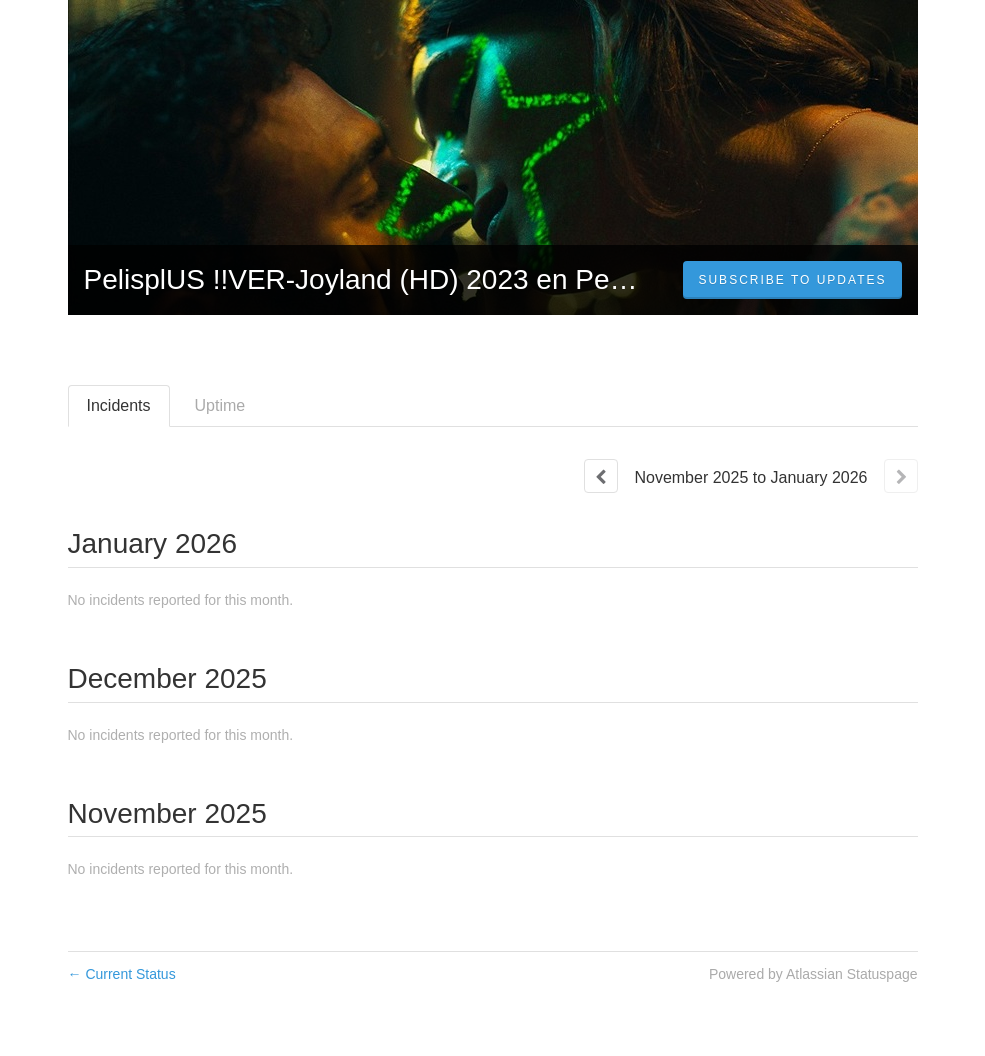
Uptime (220, 405)
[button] (792, 280)
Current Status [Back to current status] (122, 974)
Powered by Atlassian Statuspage (813, 974)
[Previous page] (601, 476)
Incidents (119, 405)
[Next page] (901, 476)
